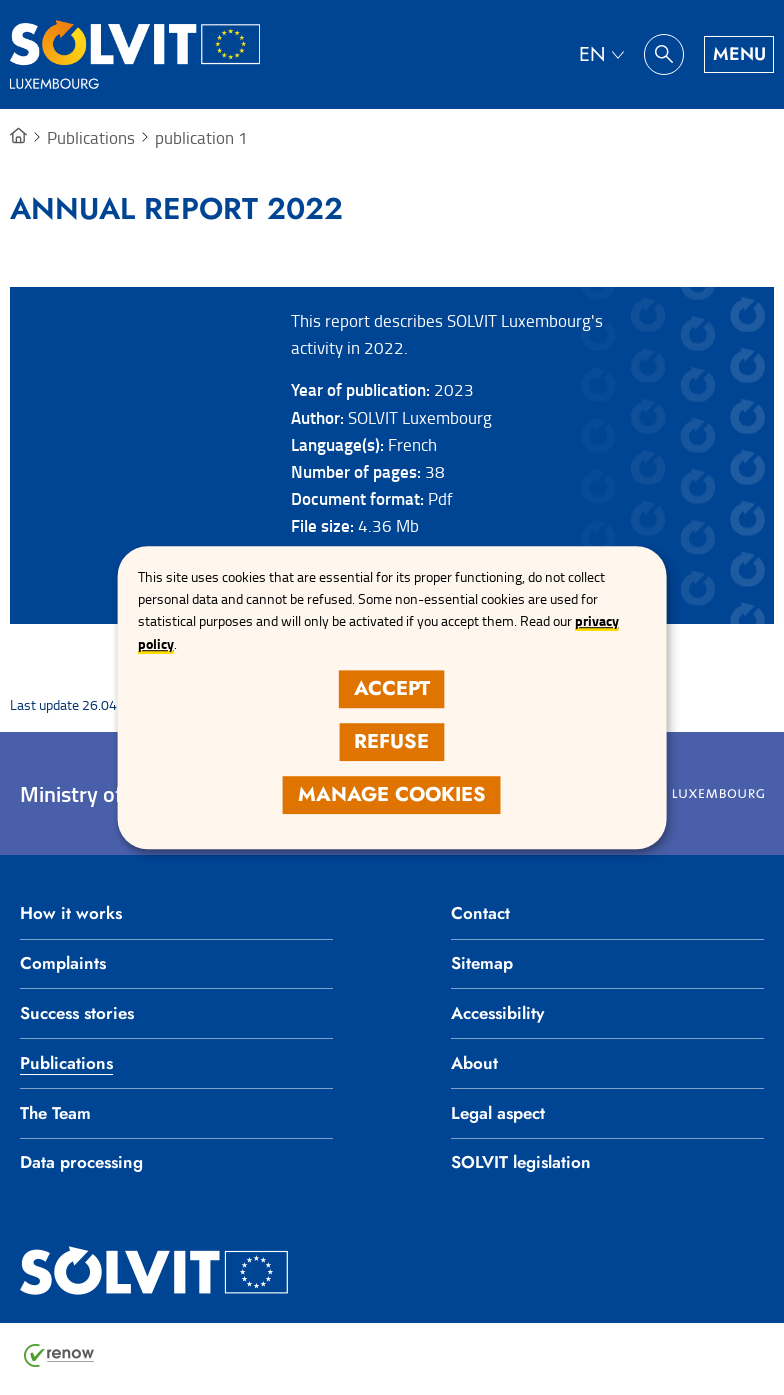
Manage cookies (392, 794)
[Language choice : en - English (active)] (601, 54)
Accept (392, 688)
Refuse (391, 741)
